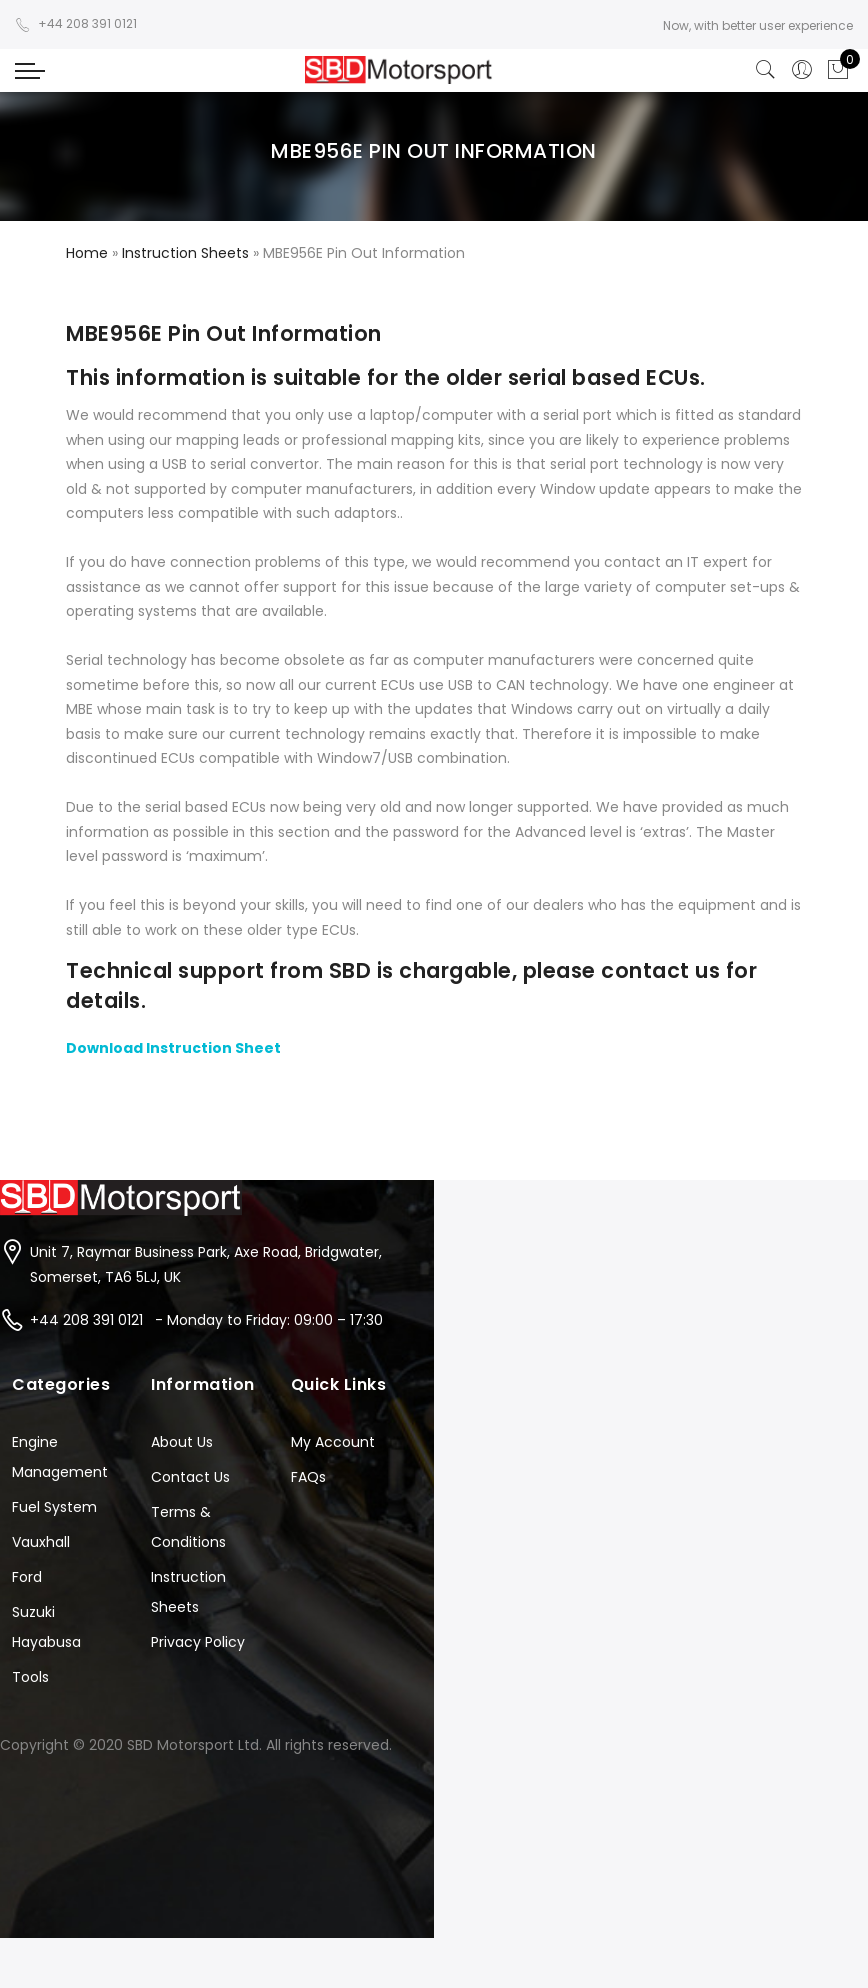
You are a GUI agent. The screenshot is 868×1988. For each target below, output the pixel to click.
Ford (27, 1577)
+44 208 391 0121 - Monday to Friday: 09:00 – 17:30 (206, 1320)
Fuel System (54, 1507)
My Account (333, 1442)
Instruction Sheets (185, 253)
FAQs (308, 1477)
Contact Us (190, 1477)
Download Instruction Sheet (173, 1048)
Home (87, 253)
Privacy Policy (198, 1642)
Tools (30, 1677)
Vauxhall (41, 1542)
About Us (182, 1442)
